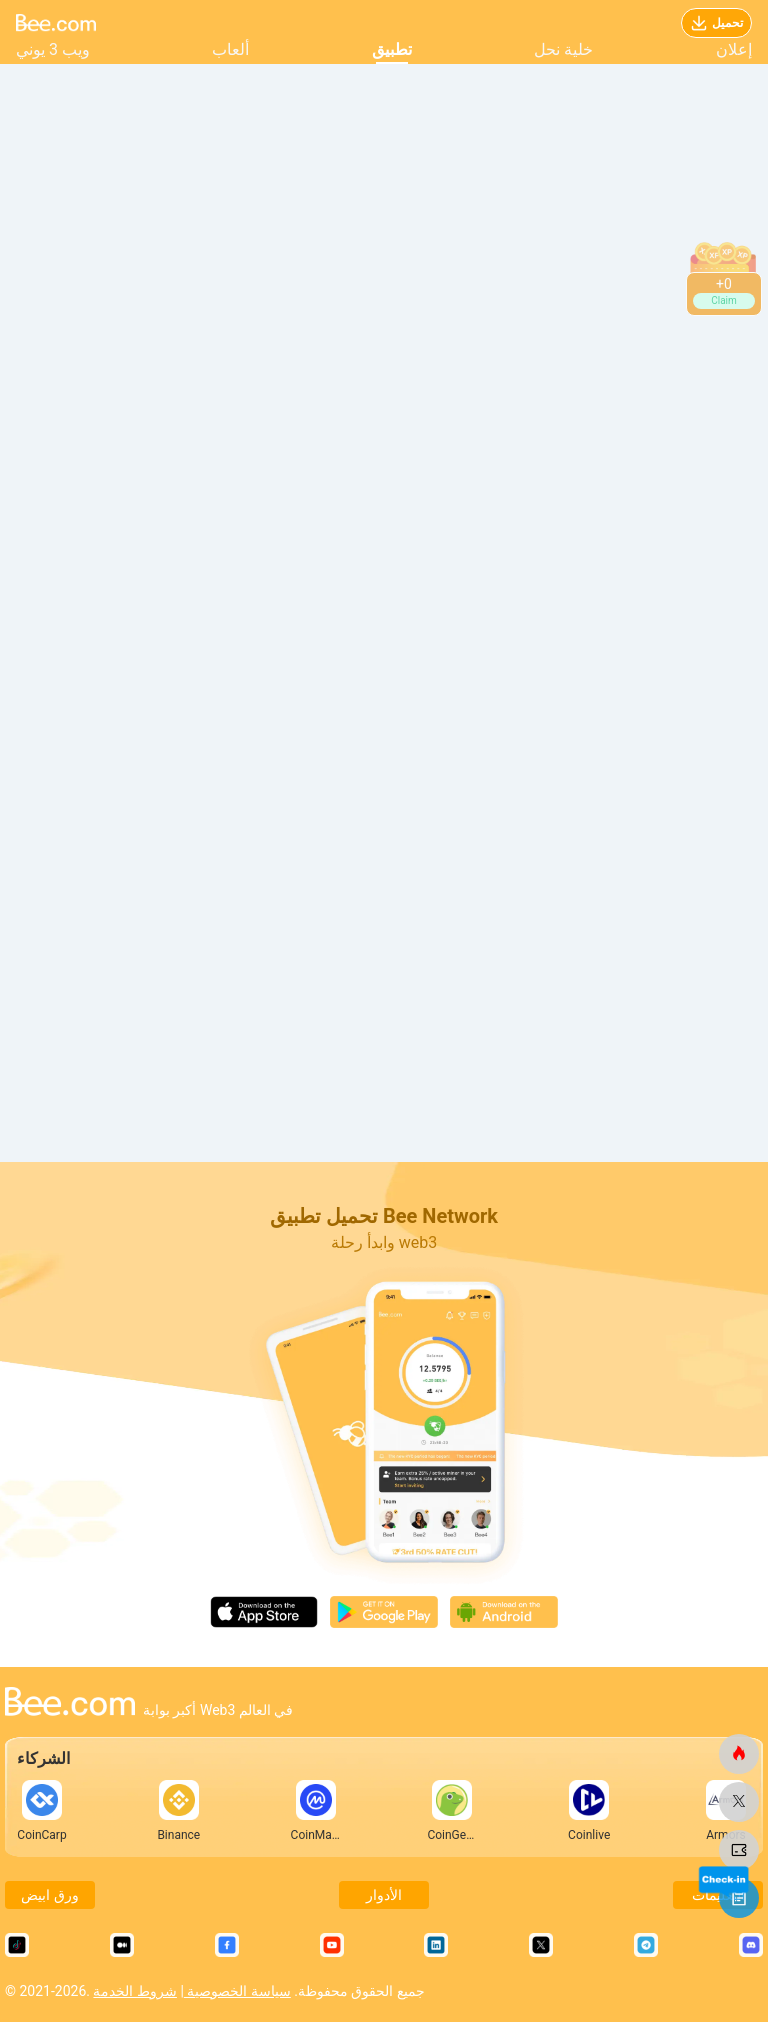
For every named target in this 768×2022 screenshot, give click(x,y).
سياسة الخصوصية (237, 1991)
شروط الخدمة (134, 1991)
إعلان (734, 49)
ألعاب (230, 49)
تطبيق (392, 49)
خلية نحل (563, 49)
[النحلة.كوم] (739, 1754)
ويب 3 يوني (53, 49)
